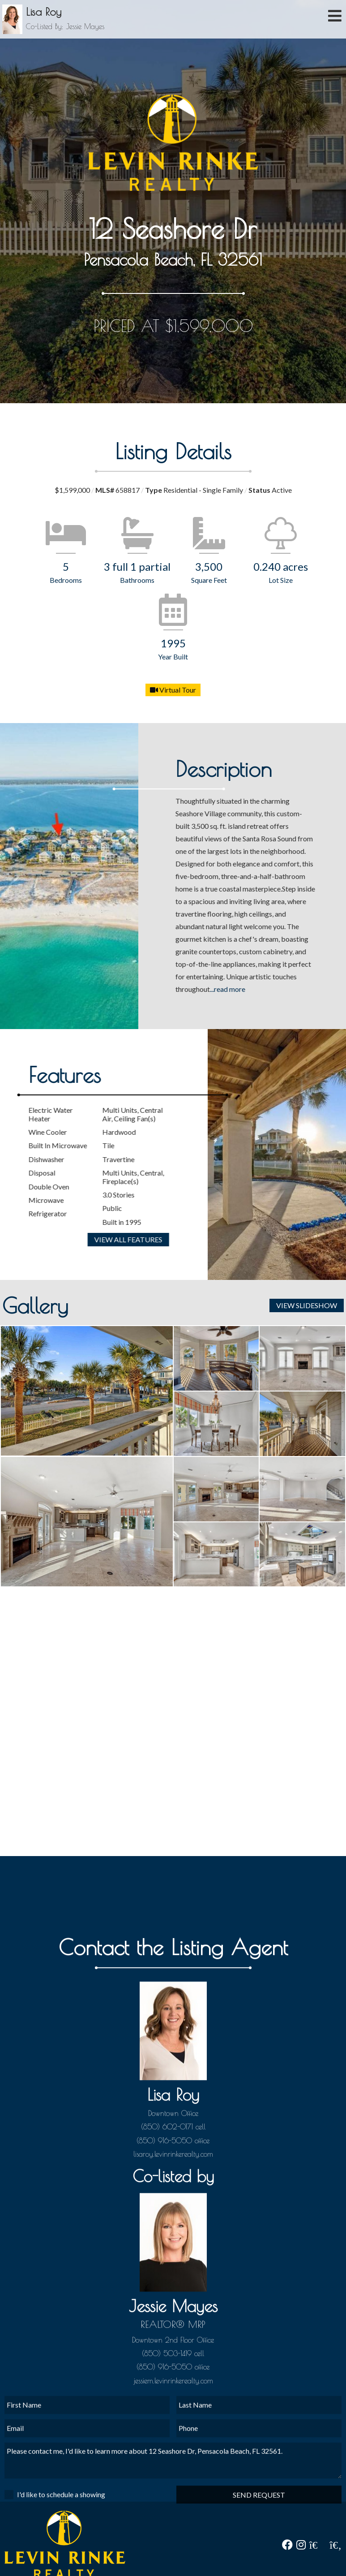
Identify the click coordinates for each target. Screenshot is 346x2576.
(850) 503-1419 (167, 2554)
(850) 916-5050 (164, 2341)
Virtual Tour (173, 689)
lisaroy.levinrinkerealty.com (173, 2354)
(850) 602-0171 (167, 2327)
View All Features (68, 1239)
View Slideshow (306, 1305)
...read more (268, 989)
